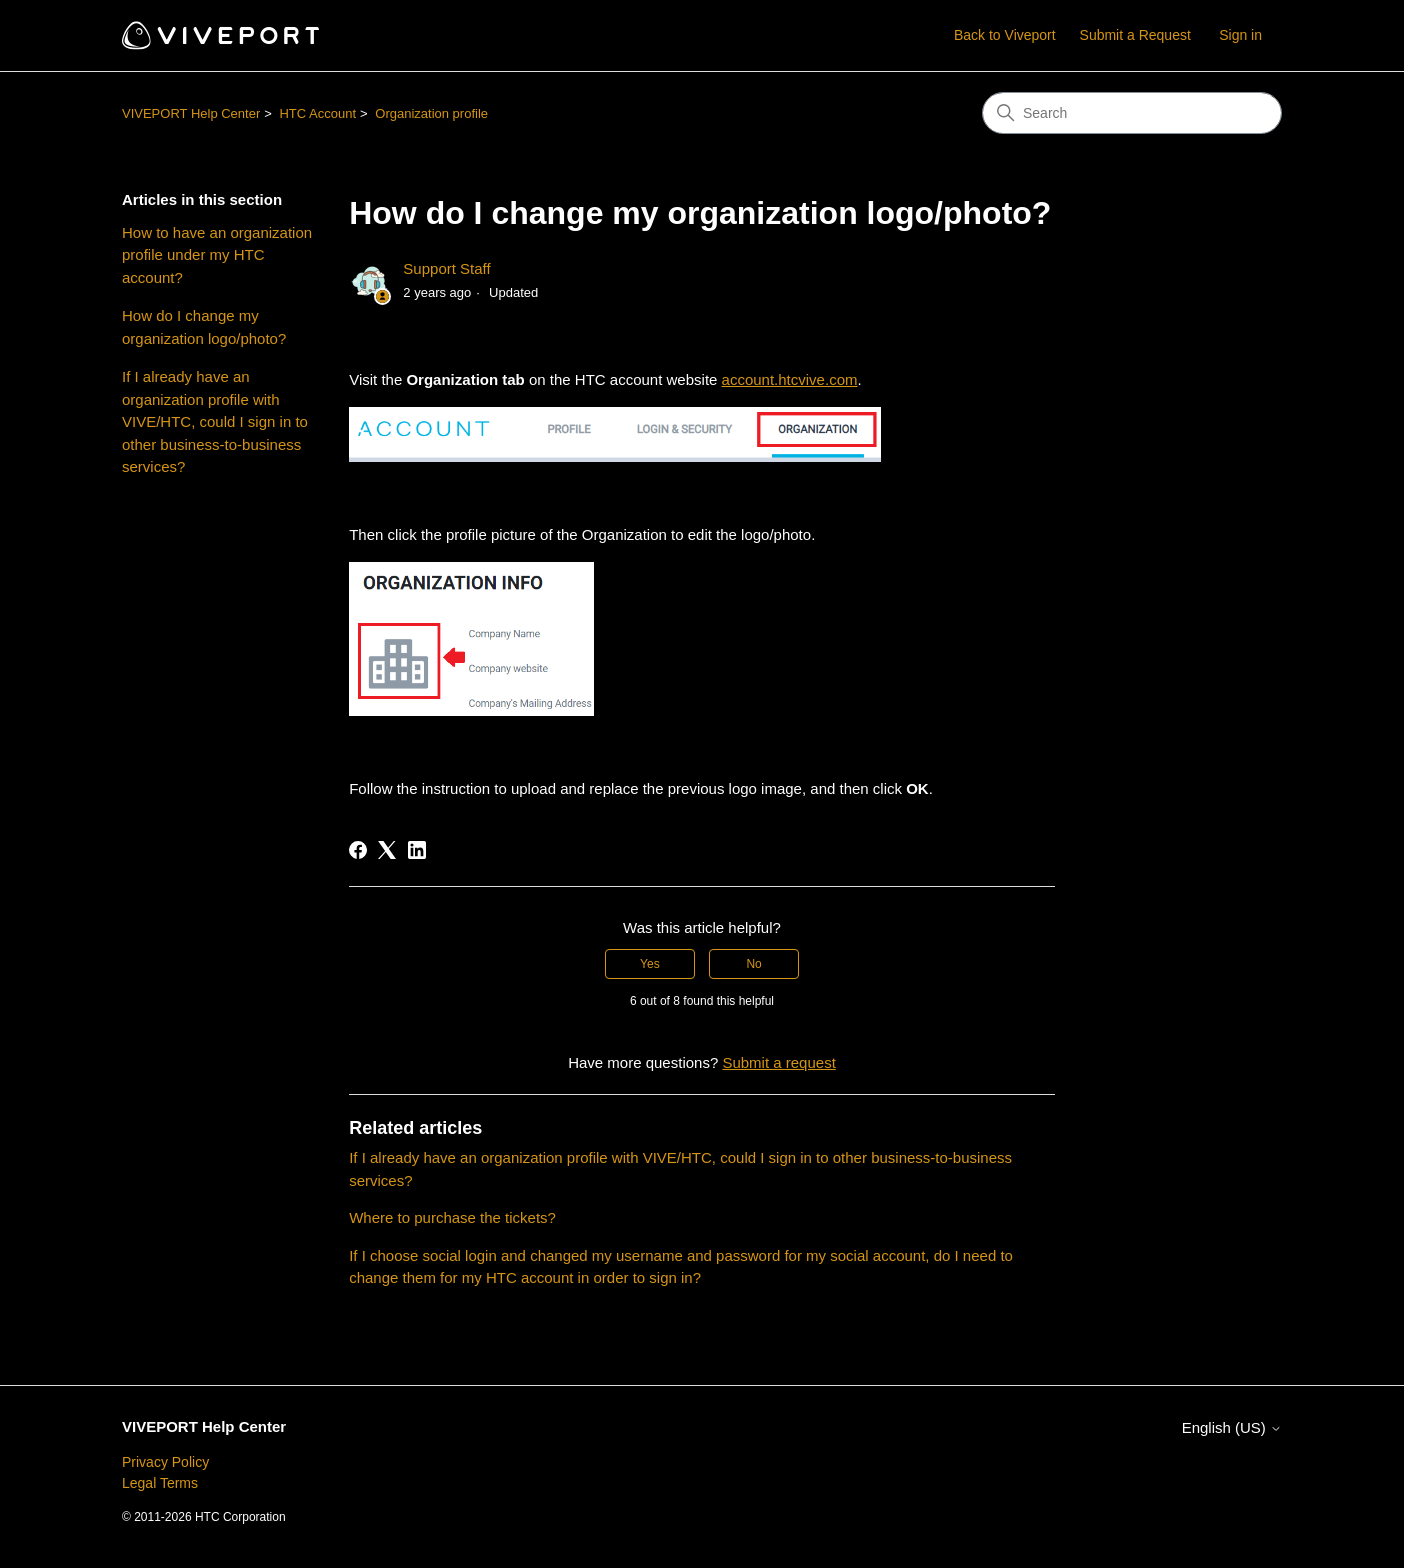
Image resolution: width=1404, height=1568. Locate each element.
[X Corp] (387, 850)
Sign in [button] (1240, 35)
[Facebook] (358, 850)
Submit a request (778, 1062)
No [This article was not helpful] (753, 964)
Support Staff (446, 268)
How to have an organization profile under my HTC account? (217, 255)
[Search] (1132, 113)
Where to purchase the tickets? (452, 1217)
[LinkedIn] (417, 850)
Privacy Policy (165, 1462)
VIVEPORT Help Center (191, 113)
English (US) (1232, 1427)
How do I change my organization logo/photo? (204, 327)
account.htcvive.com (790, 379)
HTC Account (317, 113)
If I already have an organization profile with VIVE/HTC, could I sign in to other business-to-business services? (215, 421)
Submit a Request (1135, 35)
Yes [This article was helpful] (650, 964)
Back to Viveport (1005, 35)
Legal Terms (160, 1483)
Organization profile (431, 113)
